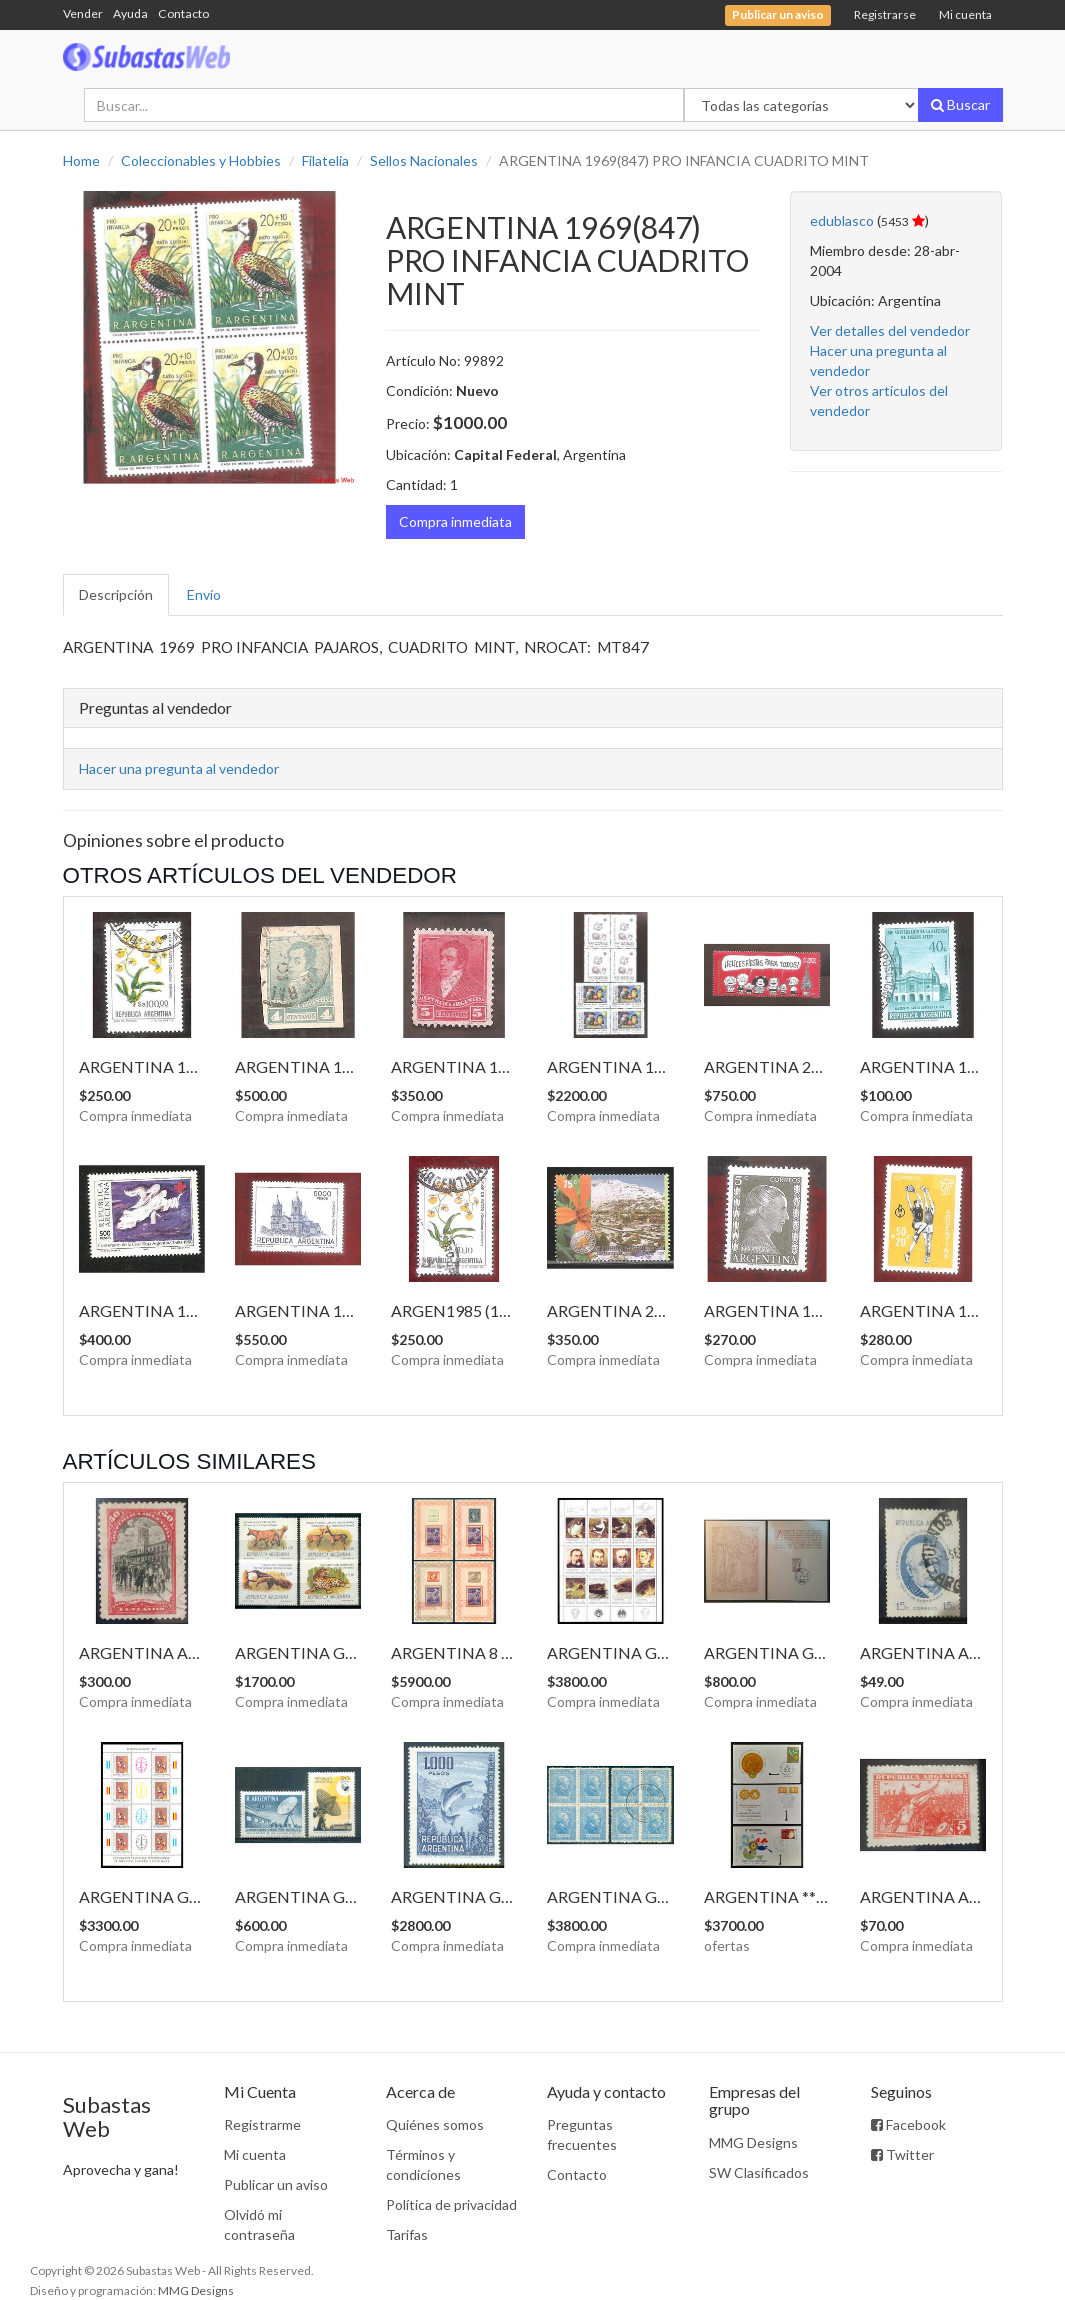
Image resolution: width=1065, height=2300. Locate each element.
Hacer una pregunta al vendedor (179, 768)
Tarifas (407, 2234)
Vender (83, 13)
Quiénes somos (435, 2124)
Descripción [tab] (116, 594)
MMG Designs (753, 2142)
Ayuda (130, 13)
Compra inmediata (455, 521)
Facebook (908, 2124)
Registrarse (885, 14)
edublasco (842, 220)
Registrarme (262, 2124)
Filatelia (325, 160)
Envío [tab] (204, 594)
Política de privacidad (451, 2204)
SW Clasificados (759, 2172)
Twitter (902, 2154)
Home (81, 160)
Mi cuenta (965, 14)
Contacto (183, 13)
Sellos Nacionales (424, 160)
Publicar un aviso (276, 2184)
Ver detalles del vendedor (890, 330)
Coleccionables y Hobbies (201, 160)
